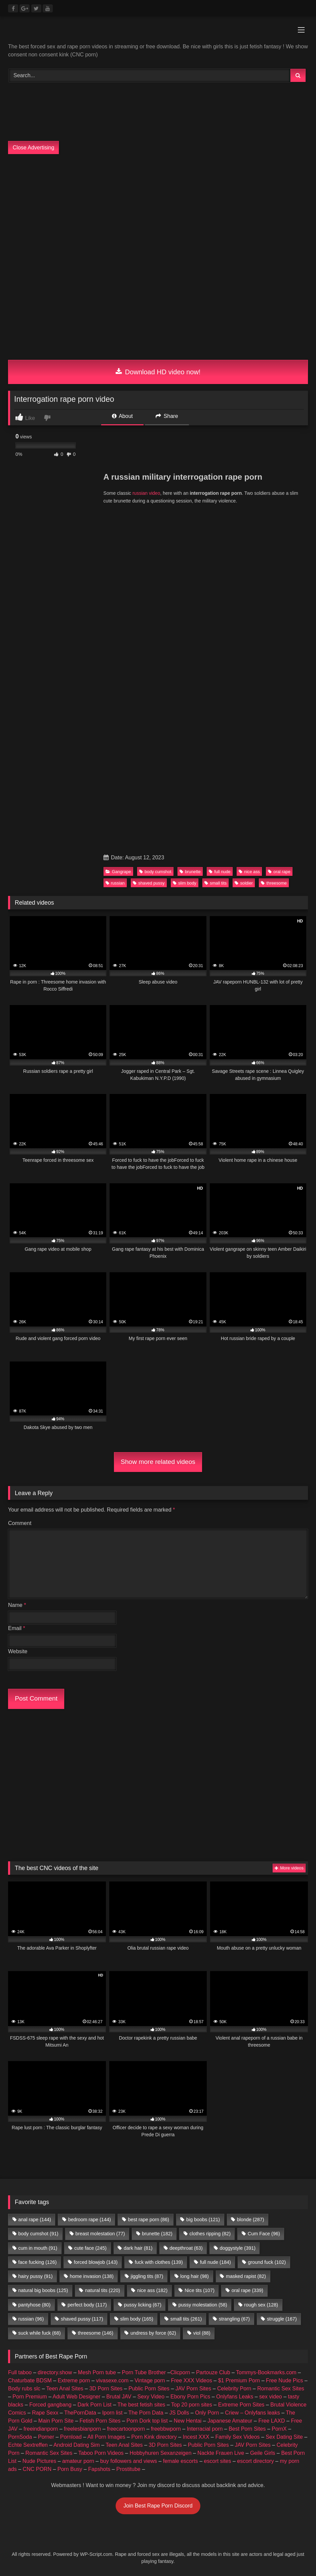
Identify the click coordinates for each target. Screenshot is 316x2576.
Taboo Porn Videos (101, 2453)
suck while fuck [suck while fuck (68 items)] (39, 2333)
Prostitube (128, 2469)
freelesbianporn (82, 2429)
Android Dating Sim (76, 2445)
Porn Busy (69, 2469)
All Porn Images (106, 2437)
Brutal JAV (118, 2396)
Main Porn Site (56, 2421)
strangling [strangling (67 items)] (234, 2319)
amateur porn (78, 2461)
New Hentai (188, 2421)
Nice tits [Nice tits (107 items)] (199, 2290)
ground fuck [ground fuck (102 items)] (267, 2262)
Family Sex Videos (237, 2437)
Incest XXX (196, 2437)
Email (16, 1628)
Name (17, 1605)
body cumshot (155, 871)
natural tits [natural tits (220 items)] (102, 2290)
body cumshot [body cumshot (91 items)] (38, 2233)
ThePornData (80, 2413)
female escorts (180, 2461)
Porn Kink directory (153, 2437)
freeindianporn (41, 2429)
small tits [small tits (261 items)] (186, 2319)
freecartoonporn (126, 2429)
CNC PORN (37, 2469)
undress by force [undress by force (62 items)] (153, 2333)
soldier (244, 883)
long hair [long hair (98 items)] (194, 2276)
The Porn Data (145, 2413)
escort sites (217, 2461)
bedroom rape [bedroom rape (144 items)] (89, 2219)
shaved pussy (148, 883)
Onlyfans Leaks (234, 2396)
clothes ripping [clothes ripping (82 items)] (210, 2233)
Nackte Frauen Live (220, 2453)
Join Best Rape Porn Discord (157, 2506)
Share (167, 416)
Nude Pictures (39, 2461)
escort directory (255, 2461)
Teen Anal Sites (64, 2388)
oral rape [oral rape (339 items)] (247, 2290)
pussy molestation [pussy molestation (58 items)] (203, 2304)
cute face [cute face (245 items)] (90, 2248)
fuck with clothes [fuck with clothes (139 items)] (159, 2262)
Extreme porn (74, 2380)
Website (18, 1651)
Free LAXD (271, 2421)
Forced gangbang (50, 2404)
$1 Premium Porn (239, 2380)
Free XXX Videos (191, 2380)
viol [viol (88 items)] (201, 2333)
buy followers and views (128, 2461)
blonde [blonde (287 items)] (250, 2219)
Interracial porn (205, 2429)
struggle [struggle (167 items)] (282, 2319)
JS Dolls (179, 2413)
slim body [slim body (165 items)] (136, 2319)
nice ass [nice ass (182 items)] (152, 2290)
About (122, 416)
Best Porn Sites (247, 2429)
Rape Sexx (45, 2413)
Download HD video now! (158, 372)
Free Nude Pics (284, 2380)
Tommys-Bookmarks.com (266, 2372)
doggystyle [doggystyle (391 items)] (237, 2248)
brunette (190, 871)
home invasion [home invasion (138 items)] (91, 2276)
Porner (46, 2437)
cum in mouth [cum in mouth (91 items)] (37, 2248)
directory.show (55, 2372)
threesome (273, 883)
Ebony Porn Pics (190, 2396)
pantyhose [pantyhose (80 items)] (34, 2304)
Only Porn (207, 2413)
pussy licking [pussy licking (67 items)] (142, 2304)
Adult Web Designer (77, 2396)
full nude (219, 871)
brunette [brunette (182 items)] (157, 2233)
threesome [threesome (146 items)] (95, 2333)
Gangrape (118, 871)
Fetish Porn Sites (100, 2421)
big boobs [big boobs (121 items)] (203, 2219)
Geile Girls (262, 2453)
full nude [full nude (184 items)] (215, 2262)
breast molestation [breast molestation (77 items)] (100, 2233)
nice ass (249, 871)
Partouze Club (213, 2372)
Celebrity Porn (234, 2388)
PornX (279, 2429)
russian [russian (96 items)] (31, 2319)
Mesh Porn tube (97, 2372)
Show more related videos (158, 1461)
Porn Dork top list (147, 2421)
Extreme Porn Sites (241, 2404)
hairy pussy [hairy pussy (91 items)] (35, 2276)
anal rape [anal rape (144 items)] (34, 2219)
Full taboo (20, 2372)
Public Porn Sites (148, 2388)
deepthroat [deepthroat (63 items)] (185, 2248)
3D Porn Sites (106, 2388)
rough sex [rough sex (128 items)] (261, 2304)
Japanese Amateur (229, 2421)
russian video (146, 493)
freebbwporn (166, 2429)
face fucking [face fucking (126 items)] (37, 2262)
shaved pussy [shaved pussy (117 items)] (82, 2319)
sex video (270, 2396)
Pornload (71, 2437)
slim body (184, 883)
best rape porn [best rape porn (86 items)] (148, 2219)
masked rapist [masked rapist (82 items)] (246, 2276)
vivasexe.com (112, 2380)
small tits (215, 883)
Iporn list (112, 2413)
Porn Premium (29, 2396)
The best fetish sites (141, 2404)
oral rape (279, 871)
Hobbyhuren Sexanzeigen (160, 2453)
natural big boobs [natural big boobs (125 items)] (43, 2290)
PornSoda (20, 2437)
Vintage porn (149, 2380)
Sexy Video (151, 2396)
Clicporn (180, 2372)
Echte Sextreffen (28, 2445)
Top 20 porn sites (191, 2404)
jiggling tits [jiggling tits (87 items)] (147, 2276)
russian (115, 883)
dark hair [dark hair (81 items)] (138, 2248)
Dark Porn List (94, 2404)
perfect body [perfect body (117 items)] (87, 2304)
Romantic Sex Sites (280, 2388)
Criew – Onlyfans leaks (252, 2413)
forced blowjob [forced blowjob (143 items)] (95, 2262)
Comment (19, 1523)
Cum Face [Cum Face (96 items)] (264, 2233)
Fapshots (99, 2469)
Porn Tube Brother (144, 2372)
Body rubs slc (24, 2388)
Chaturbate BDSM (30, 2380)
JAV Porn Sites (193, 2388)
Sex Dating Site (284, 2437)
